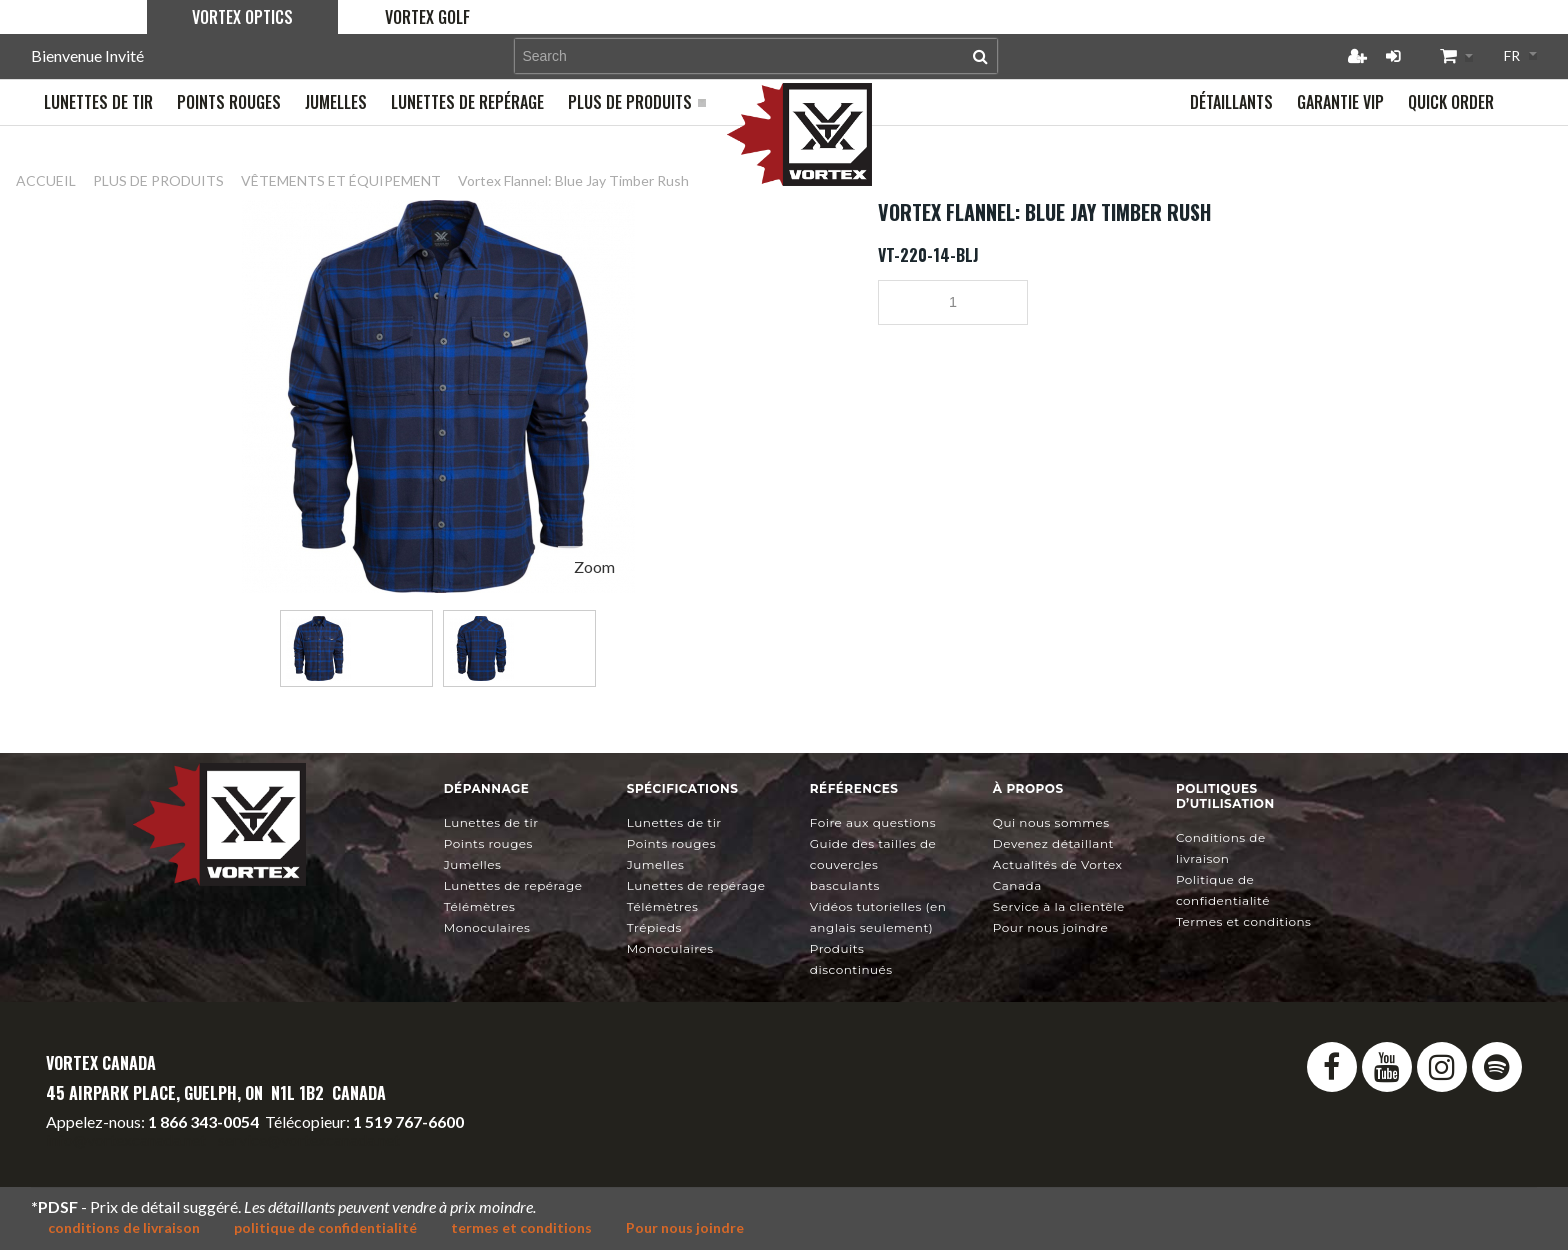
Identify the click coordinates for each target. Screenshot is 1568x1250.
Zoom (594, 566)
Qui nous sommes (1051, 822)
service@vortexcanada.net (309, 1139)
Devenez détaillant (1053, 843)
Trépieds (654, 927)
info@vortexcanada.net (126, 1139)
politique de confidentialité (325, 1227)
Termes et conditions (1244, 921)
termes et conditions (521, 1227)
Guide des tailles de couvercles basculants (873, 864)
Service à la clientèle (1059, 906)
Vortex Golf (427, 17)
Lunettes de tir (491, 822)
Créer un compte (1357, 56)
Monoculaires (487, 927)
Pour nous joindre (1050, 927)
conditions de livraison (124, 1227)
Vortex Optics (242, 17)
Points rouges (488, 843)
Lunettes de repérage (513, 885)
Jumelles (473, 864)
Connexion (1393, 56)
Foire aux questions (873, 822)
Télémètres (480, 906)
